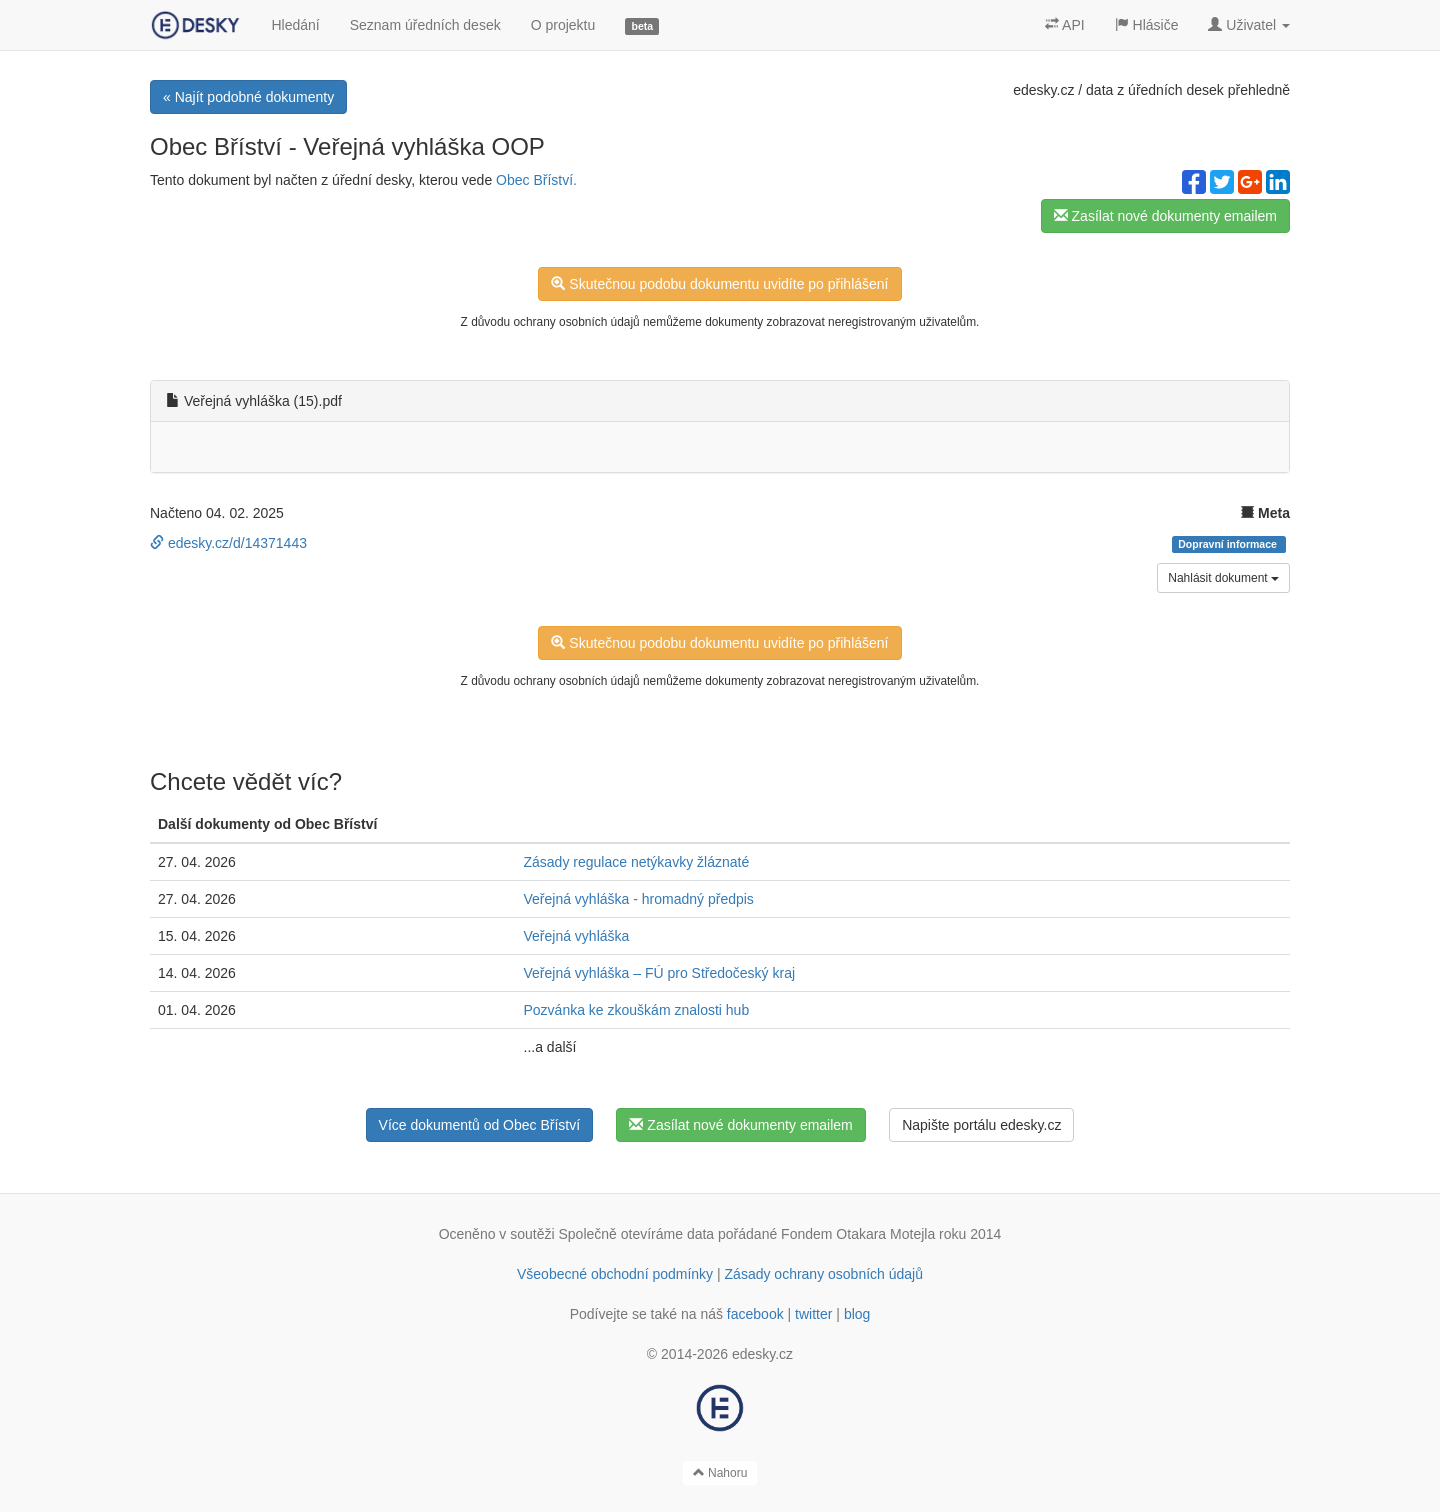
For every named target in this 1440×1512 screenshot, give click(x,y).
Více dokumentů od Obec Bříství (480, 1125)
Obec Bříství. (536, 180)
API (1065, 25)
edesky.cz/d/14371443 (228, 543)
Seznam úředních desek (425, 25)
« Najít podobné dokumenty (248, 97)
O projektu (563, 25)
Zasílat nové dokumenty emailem (1165, 216)
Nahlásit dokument (1223, 578)
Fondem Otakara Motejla (858, 1234)
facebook (755, 1314)
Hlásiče (1147, 25)
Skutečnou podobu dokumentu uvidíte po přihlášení (719, 284)
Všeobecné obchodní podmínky (615, 1274)
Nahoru (720, 1473)
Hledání (295, 25)
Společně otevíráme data (637, 1234)
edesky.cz (1043, 90)
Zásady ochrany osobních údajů (824, 1274)
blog (857, 1314)
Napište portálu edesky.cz (981, 1125)
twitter (813, 1314)
